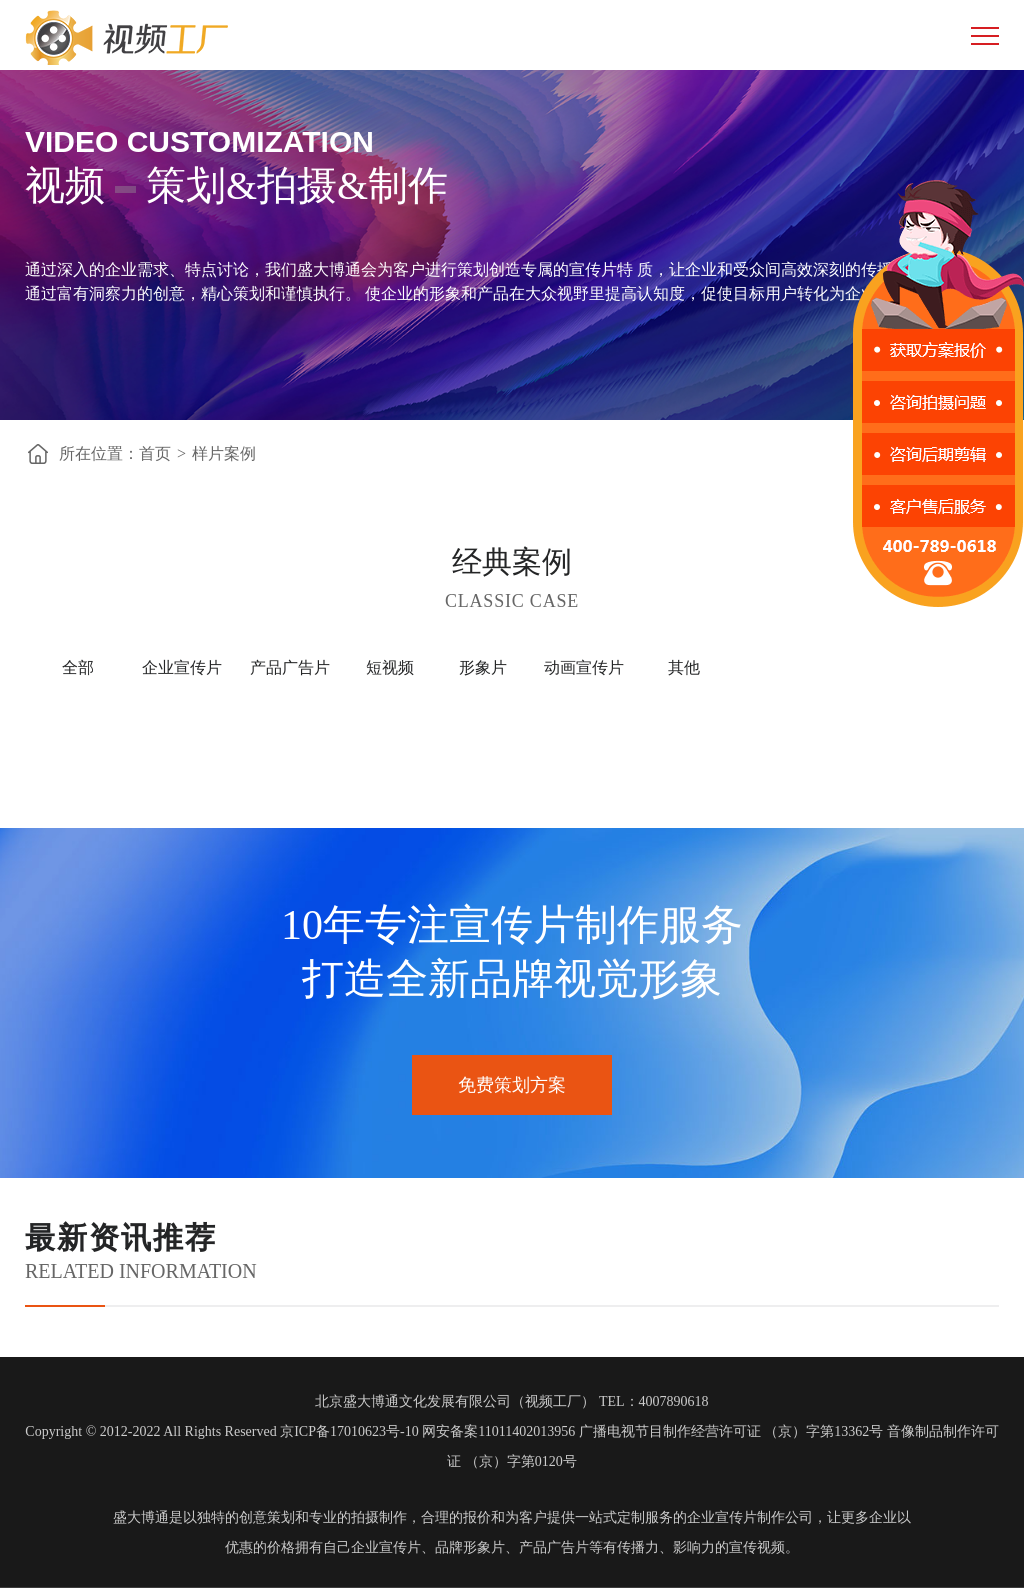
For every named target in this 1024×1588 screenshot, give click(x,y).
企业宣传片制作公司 (750, 1517)
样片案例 (224, 453)
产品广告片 (290, 667)
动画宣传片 (584, 667)
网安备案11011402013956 (498, 1431)
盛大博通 (141, 1517)
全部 (78, 667)
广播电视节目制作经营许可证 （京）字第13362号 (731, 1431)
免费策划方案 (512, 1085)
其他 (684, 667)
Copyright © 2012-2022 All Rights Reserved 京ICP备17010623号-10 (221, 1431)
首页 (155, 453)
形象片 (483, 667)
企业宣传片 (182, 667)
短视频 (390, 667)
